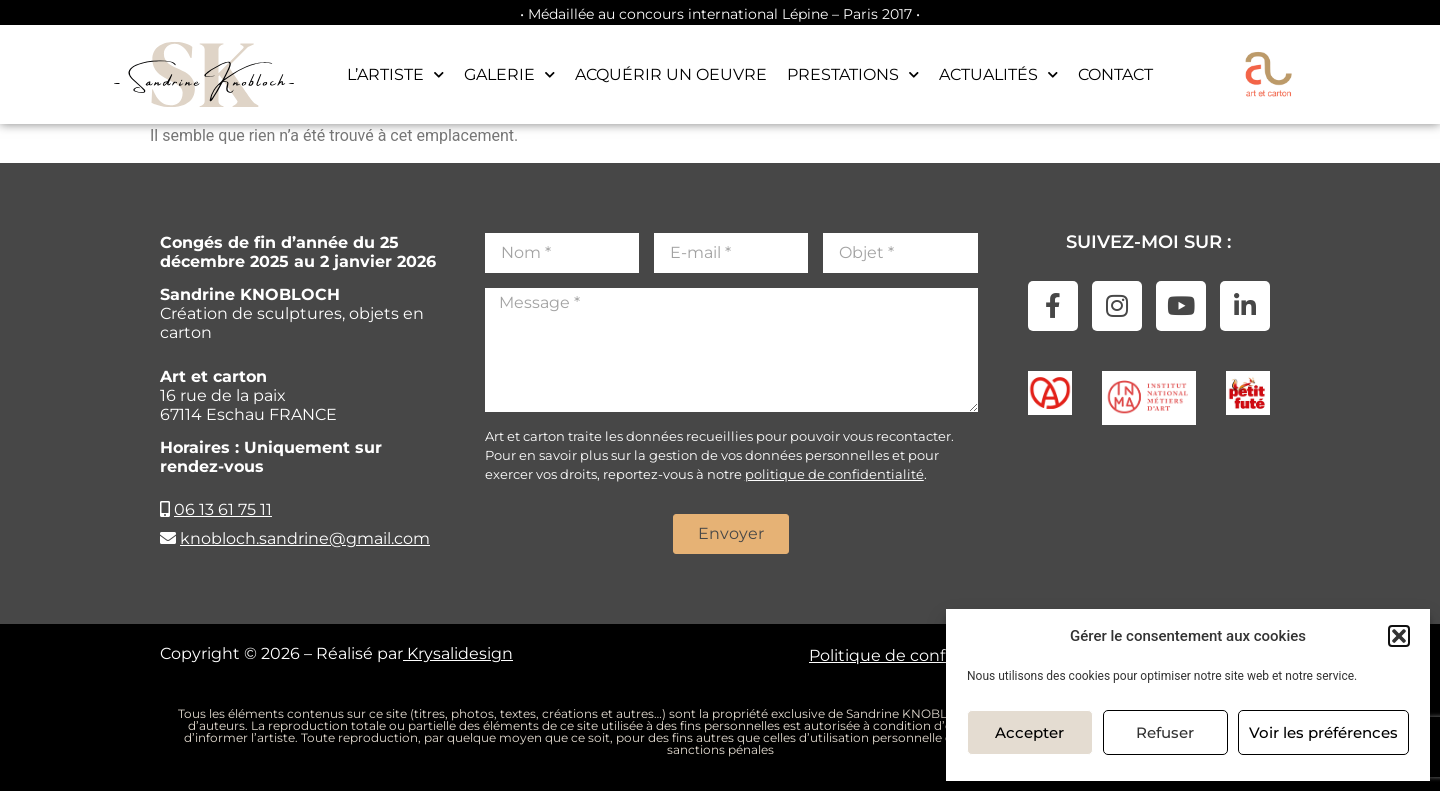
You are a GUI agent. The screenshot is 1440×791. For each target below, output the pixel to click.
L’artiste (395, 74)
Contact (1115, 74)
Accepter (1029, 732)
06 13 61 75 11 (223, 509)
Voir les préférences (1323, 732)
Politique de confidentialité (918, 655)
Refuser (1165, 732)
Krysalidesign (458, 653)
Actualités (998, 74)
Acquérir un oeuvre (671, 74)
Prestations (853, 74)
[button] (1399, 636)
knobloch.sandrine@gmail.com (305, 538)
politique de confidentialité (834, 474)
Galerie (509, 74)
